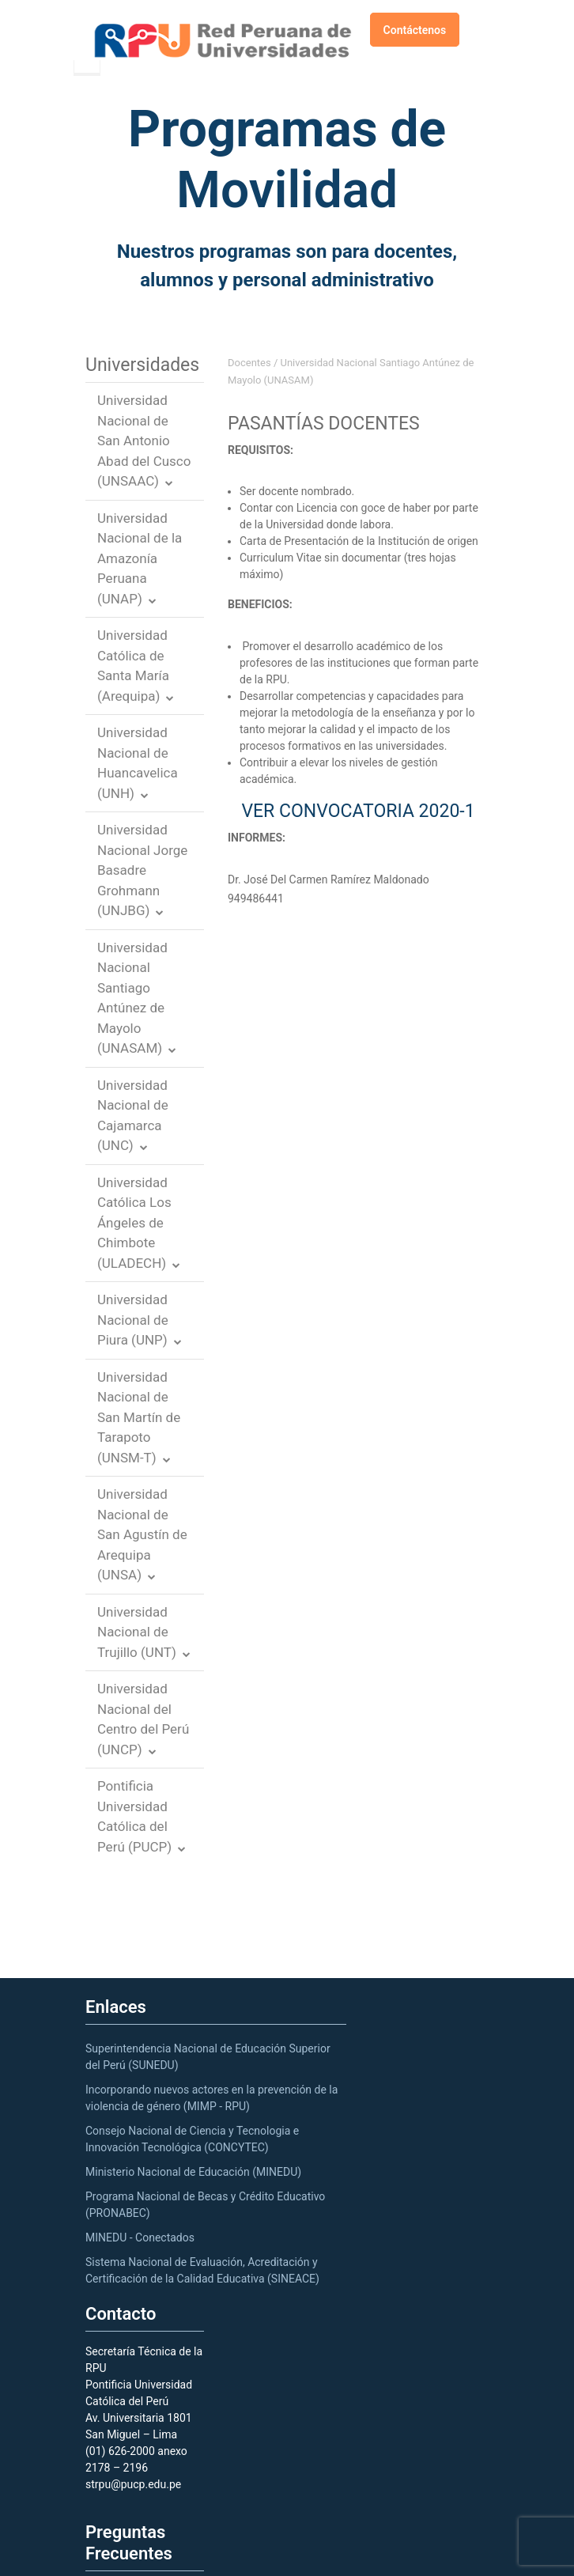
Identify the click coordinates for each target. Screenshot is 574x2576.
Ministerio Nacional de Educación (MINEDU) (193, 2172)
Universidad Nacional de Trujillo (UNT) (136, 1632)
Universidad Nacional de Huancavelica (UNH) (137, 762)
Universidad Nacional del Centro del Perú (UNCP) (143, 1719)
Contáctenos (415, 30)
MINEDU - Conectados (139, 2237)
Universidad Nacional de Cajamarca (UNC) (132, 1115)
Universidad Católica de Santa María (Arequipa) (133, 665)
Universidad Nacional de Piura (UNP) (132, 1320)
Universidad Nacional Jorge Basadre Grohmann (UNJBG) (142, 870)
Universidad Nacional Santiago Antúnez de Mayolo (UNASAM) (132, 998)
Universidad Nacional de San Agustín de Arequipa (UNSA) (142, 1534)
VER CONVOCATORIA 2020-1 (357, 811)
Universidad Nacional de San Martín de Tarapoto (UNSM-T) (138, 1417)
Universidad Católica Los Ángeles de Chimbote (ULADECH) (134, 1223)
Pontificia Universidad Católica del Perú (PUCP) (134, 1816)
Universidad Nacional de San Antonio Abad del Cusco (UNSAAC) (144, 440)
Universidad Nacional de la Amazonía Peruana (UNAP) (139, 558)
